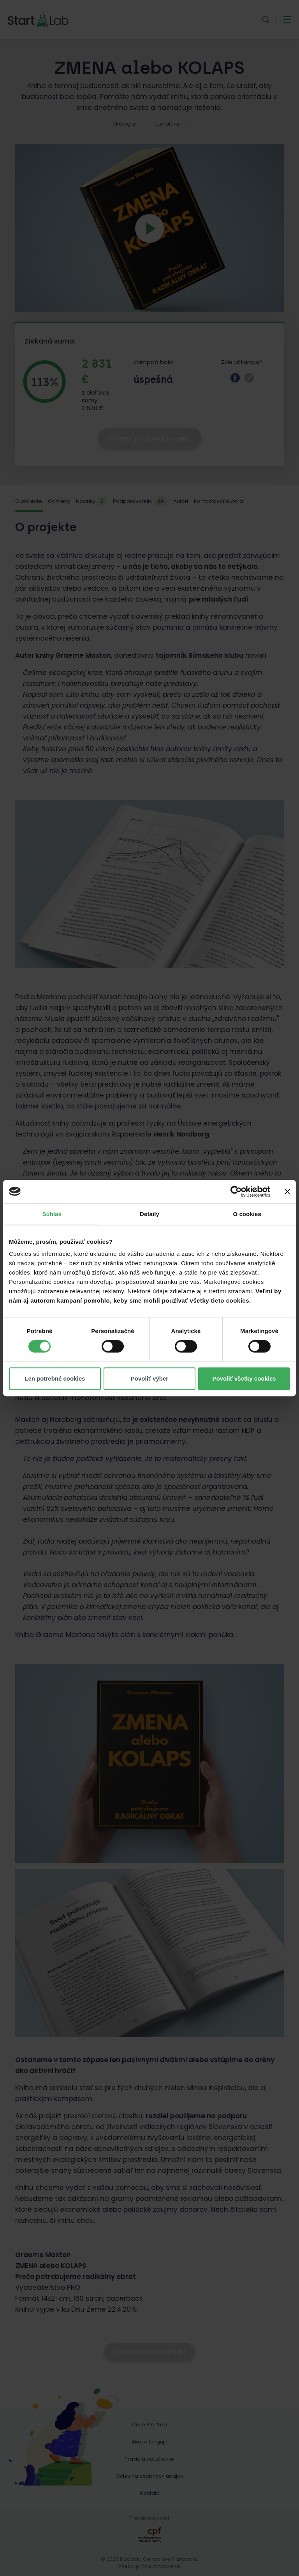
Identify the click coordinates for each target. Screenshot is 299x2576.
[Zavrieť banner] (287, 1191)
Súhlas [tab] (52, 1214)
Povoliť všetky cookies (244, 1378)
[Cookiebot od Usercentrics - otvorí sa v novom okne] (236, 1191)
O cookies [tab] (247, 1214)
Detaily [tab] (149, 1214)
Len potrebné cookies (55, 1378)
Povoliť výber (149, 1378)
